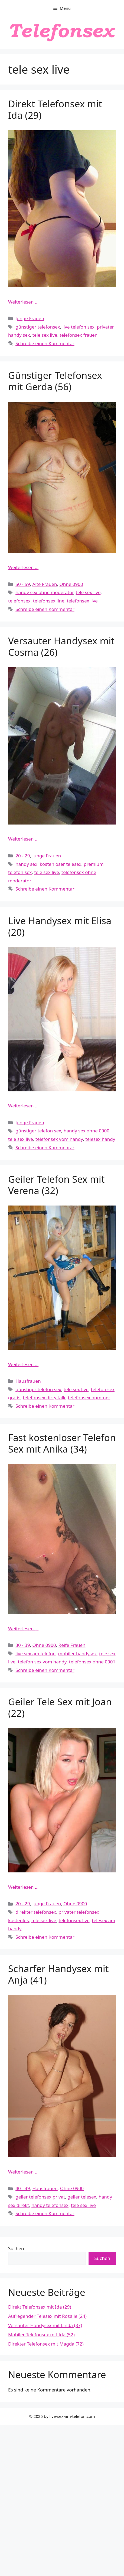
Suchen (16, 2248)
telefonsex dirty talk (44, 1397)
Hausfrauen (28, 1381)
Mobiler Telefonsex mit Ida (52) (41, 2334)
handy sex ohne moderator (44, 592)
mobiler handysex (77, 1653)
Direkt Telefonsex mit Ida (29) (55, 109)
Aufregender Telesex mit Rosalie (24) (47, 2316)
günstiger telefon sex (38, 1131)
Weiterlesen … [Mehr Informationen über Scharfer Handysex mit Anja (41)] (23, 2172)
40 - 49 (22, 2188)
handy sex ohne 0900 (86, 1131)
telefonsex (19, 601)
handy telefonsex (49, 2205)
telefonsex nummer (89, 1397)
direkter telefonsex (35, 1912)
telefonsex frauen (78, 335)
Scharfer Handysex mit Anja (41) (58, 1974)
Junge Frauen (29, 318)
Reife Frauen (72, 1645)
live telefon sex (79, 327)
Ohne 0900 (71, 584)
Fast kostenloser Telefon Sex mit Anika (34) (62, 1443)
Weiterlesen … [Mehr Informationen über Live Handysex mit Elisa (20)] (23, 1106)
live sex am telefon (35, 1653)
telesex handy (100, 1139)
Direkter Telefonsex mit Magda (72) (46, 2344)
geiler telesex (81, 2197)
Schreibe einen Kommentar (44, 343)
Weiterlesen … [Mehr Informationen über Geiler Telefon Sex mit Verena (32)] (23, 1364)
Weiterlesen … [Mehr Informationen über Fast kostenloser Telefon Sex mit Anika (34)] (23, 1628)
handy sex (26, 864)
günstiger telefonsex (37, 327)
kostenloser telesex (60, 864)
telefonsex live (82, 601)
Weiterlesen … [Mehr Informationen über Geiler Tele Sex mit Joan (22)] (23, 1887)
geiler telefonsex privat (40, 2197)
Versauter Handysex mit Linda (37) (45, 2325)
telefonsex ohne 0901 (92, 1662)
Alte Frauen (44, 584)
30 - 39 (22, 1645)
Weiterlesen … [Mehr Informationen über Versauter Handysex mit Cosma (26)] (23, 839)
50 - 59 (22, 584)
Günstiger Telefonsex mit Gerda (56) (55, 381)
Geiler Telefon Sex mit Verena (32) (56, 1185)
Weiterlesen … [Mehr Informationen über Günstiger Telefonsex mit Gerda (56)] (23, 567)
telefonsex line (48, 601)
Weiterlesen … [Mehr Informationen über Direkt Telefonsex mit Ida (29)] (23, 302)
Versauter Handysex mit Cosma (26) (61, 646)
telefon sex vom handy (42, 1662)
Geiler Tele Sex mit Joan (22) (60, 1707)
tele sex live (44, 335)
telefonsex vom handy (59, 1139)
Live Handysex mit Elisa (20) (59, 926)
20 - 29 (22, 856)
